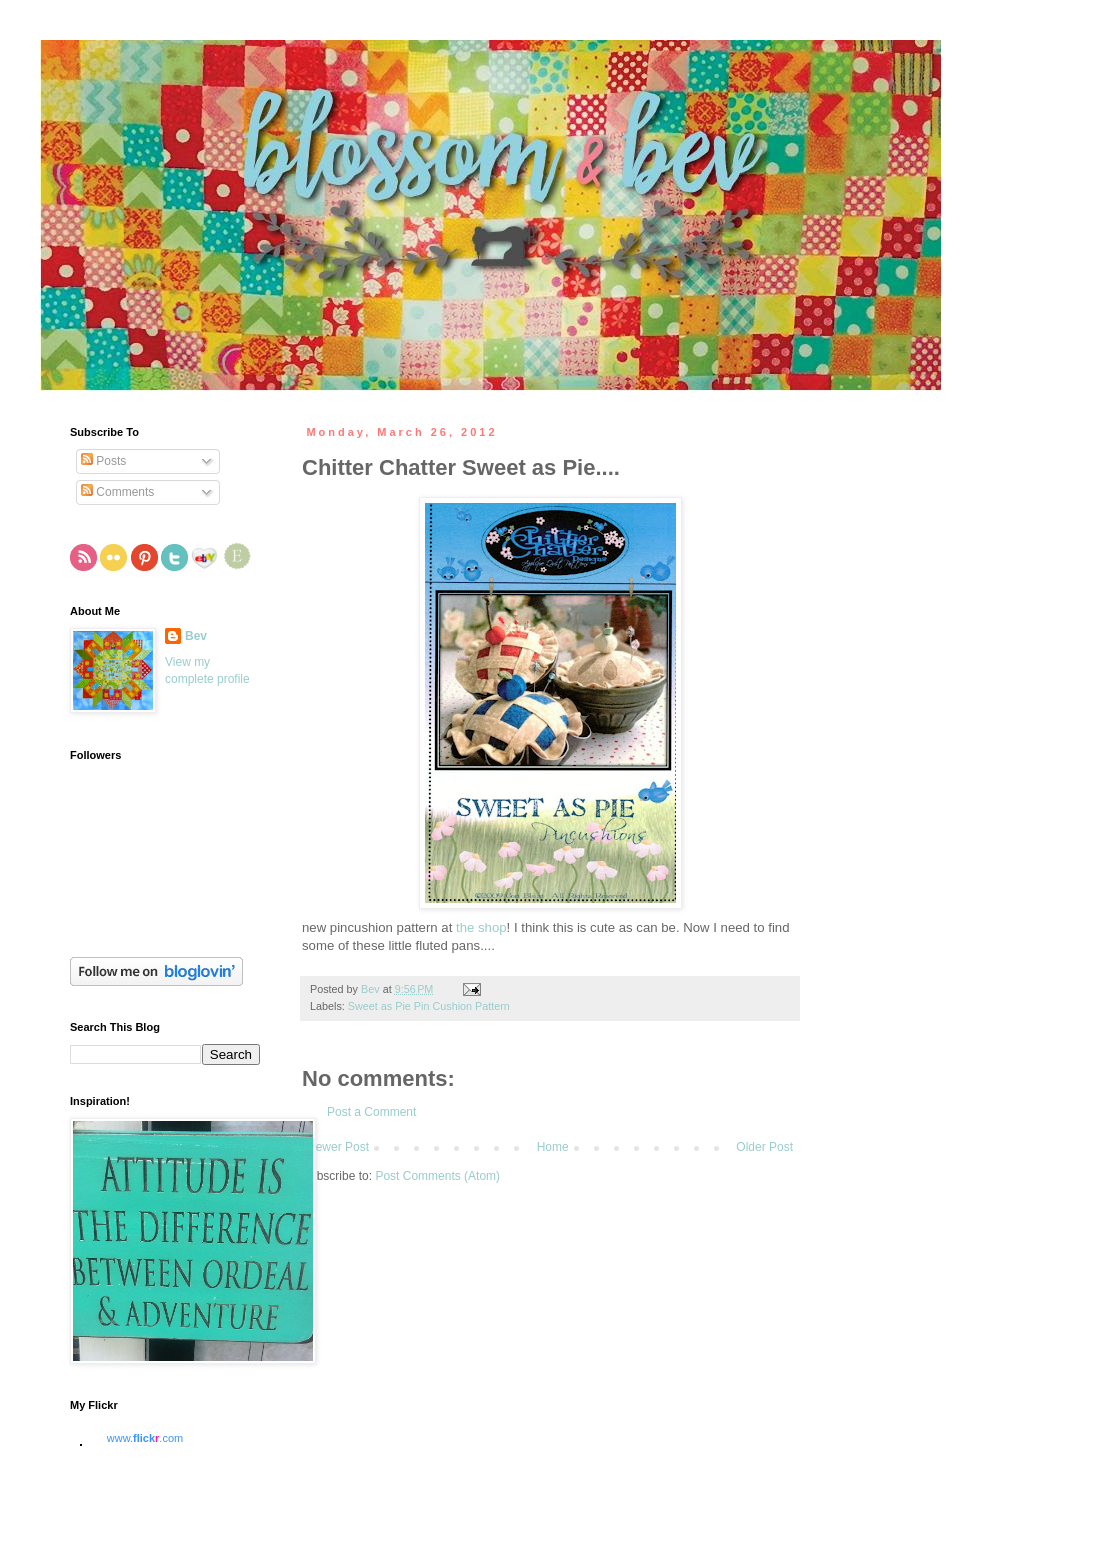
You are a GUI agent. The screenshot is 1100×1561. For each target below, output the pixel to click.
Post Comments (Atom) (437, 1176)
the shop (481, 927)
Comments (117, 492)
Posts (103, 461)
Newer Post (338, 1147)
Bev (196, 636)
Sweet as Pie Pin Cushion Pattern (429, 1006)
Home (553, 1147)
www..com (145, 1438)
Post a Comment (371, 1112)
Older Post (764, 1147)
